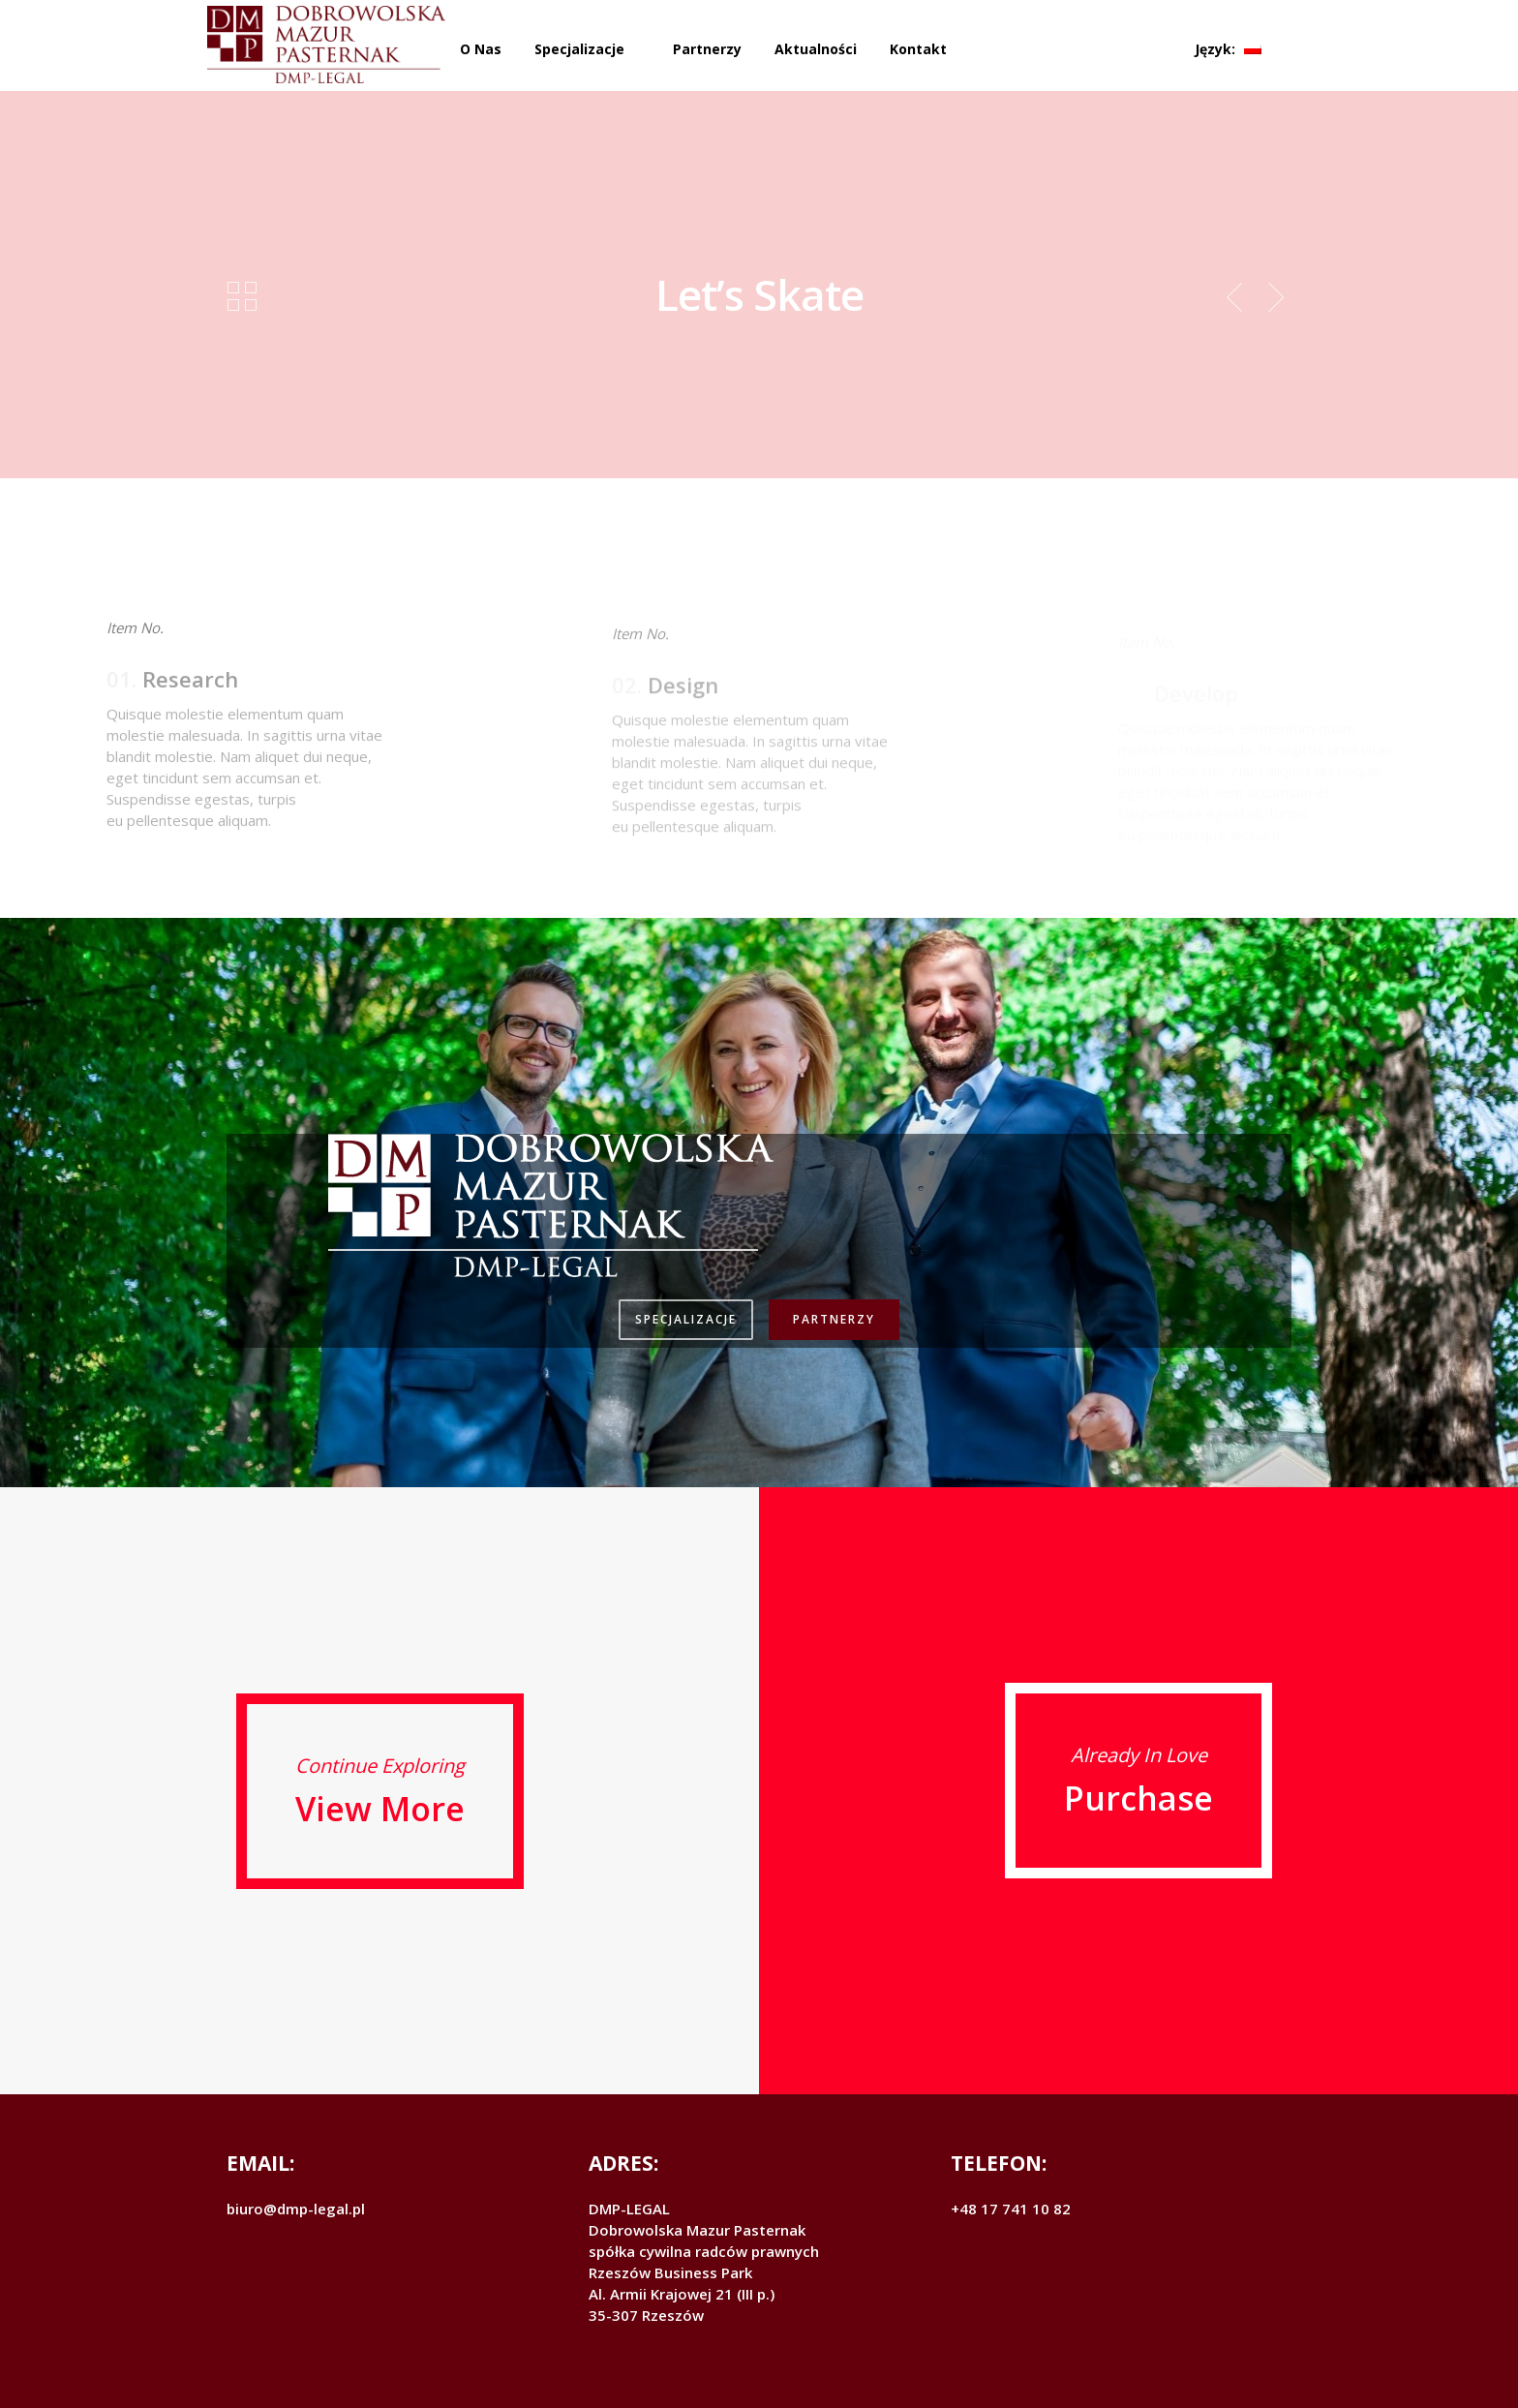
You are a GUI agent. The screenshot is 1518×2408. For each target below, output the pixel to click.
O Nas (480, 49)
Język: (1228, 49)
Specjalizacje (579, 49)
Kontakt (918, 49)
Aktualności (815, 49)
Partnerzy (707, 49)
